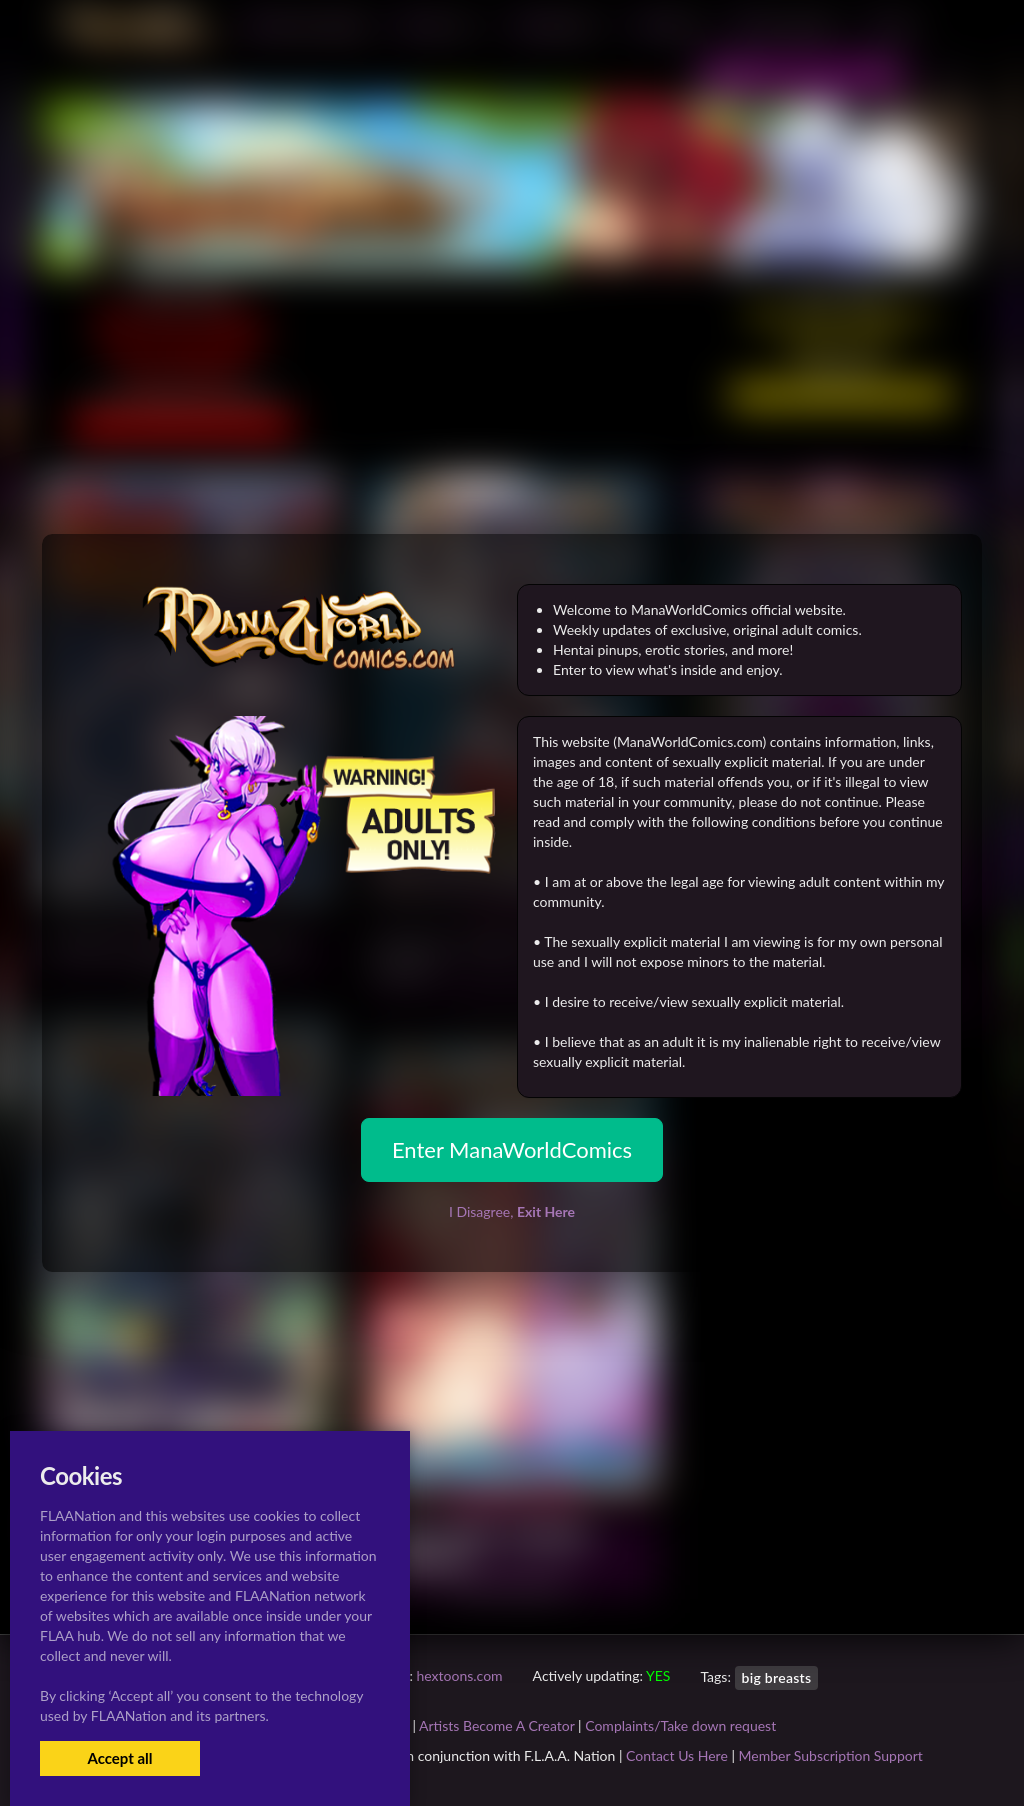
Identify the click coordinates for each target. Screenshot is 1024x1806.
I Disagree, (512, 1211)
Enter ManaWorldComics (512, 1149)
